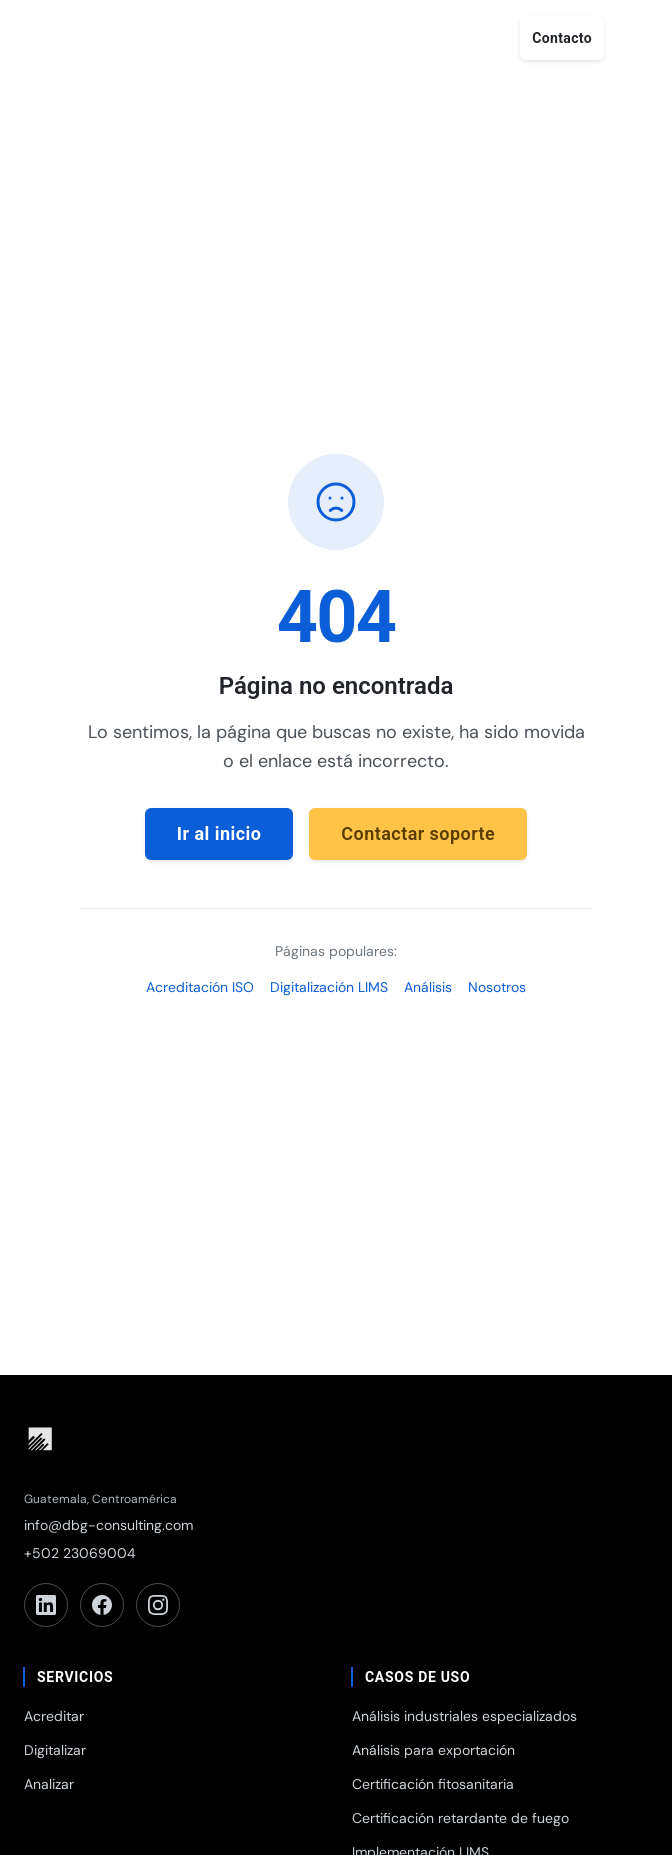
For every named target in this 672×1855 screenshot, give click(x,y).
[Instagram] (158, 1605)
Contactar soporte (418, 833)
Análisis (428, 987)
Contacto (562, 38)
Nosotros (497, 987)
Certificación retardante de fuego (460, 1818)
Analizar (49, 1784)
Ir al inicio (219, 833)
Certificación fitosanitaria (433, 1784)
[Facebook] (102, 1605)
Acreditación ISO (200, 987)
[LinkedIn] (46, 1605)
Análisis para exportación (433, 1750)
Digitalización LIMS (329, 987)
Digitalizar (55, 1750)
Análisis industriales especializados (464, 1716)
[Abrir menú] (634, 38)
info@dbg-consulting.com (108, 1525)
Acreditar (54, 1716)
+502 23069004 (80, 1553)
